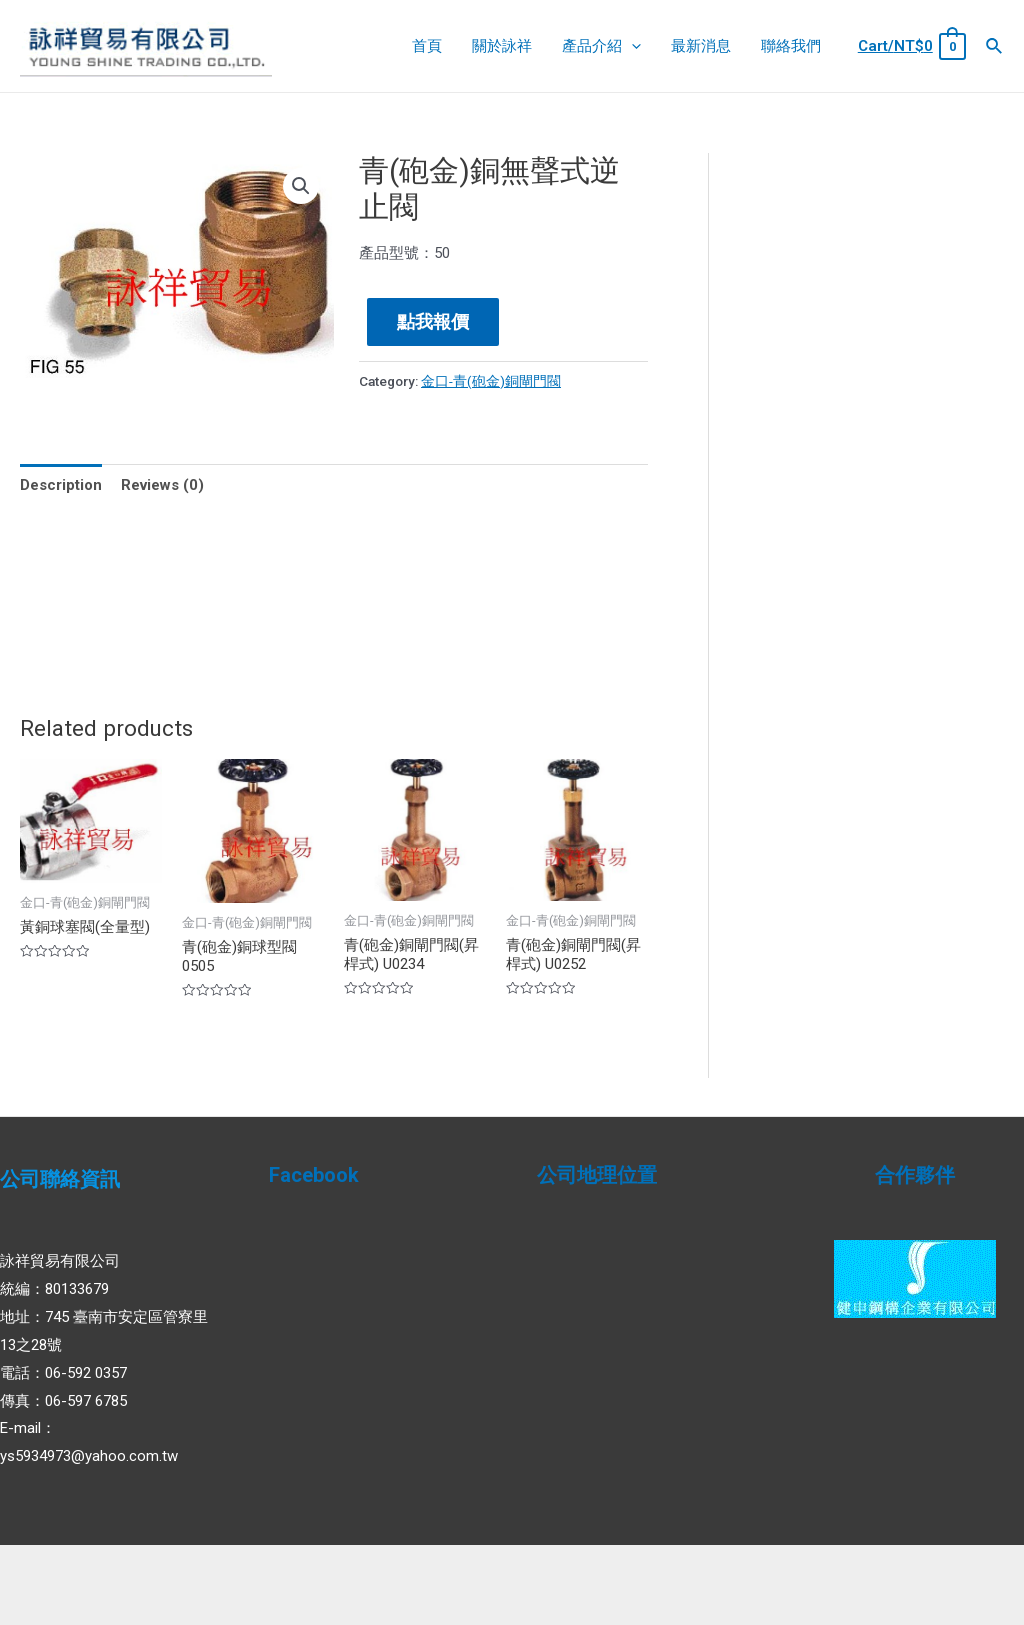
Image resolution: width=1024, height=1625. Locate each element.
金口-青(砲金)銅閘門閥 (491, 381)
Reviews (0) (162, 485)
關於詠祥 (502, 46)
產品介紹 (601, 46)
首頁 (427, 46)
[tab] (61, 485)
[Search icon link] (995, 46)
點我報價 (433, 321)
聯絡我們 (791, 46)
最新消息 (701, 46)
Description (61, 485)
